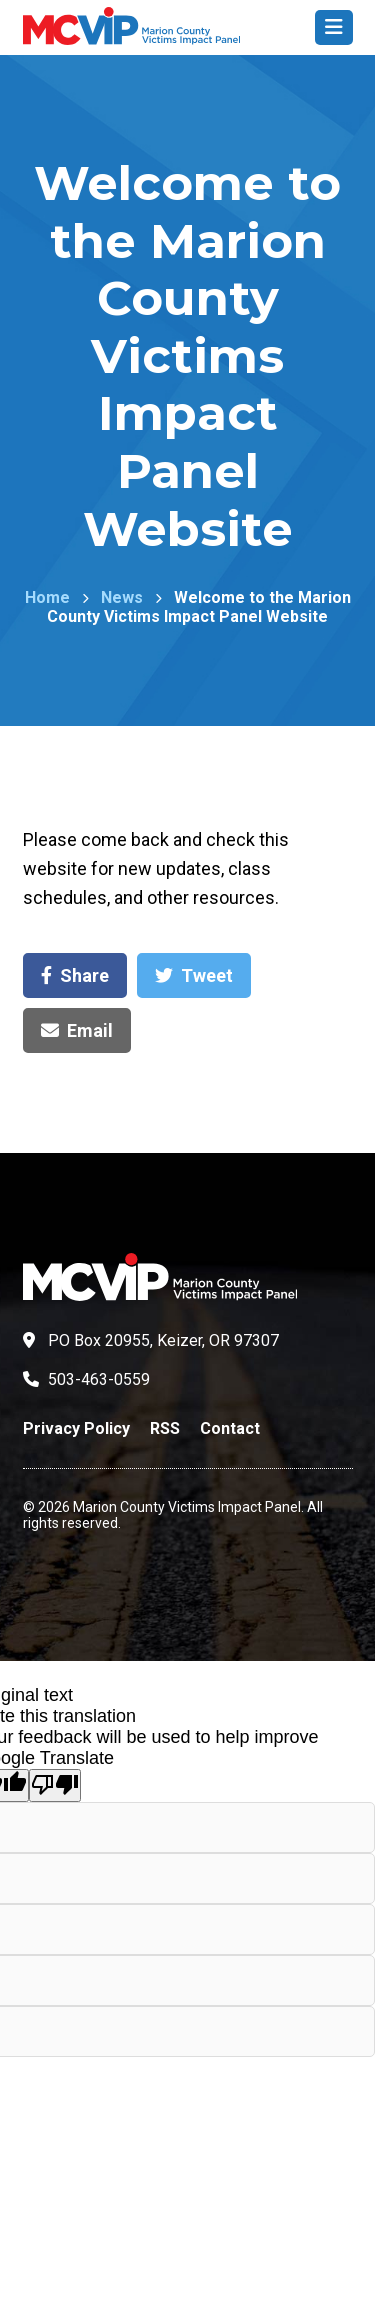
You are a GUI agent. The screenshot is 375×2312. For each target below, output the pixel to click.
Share (75, 975)
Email (77, 1030)
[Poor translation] (55, 1785)
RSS (165, 1428)
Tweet (194, 975)
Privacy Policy (76, 1428)
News (122, 597)
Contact (230, 1428)
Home (47, 597)
